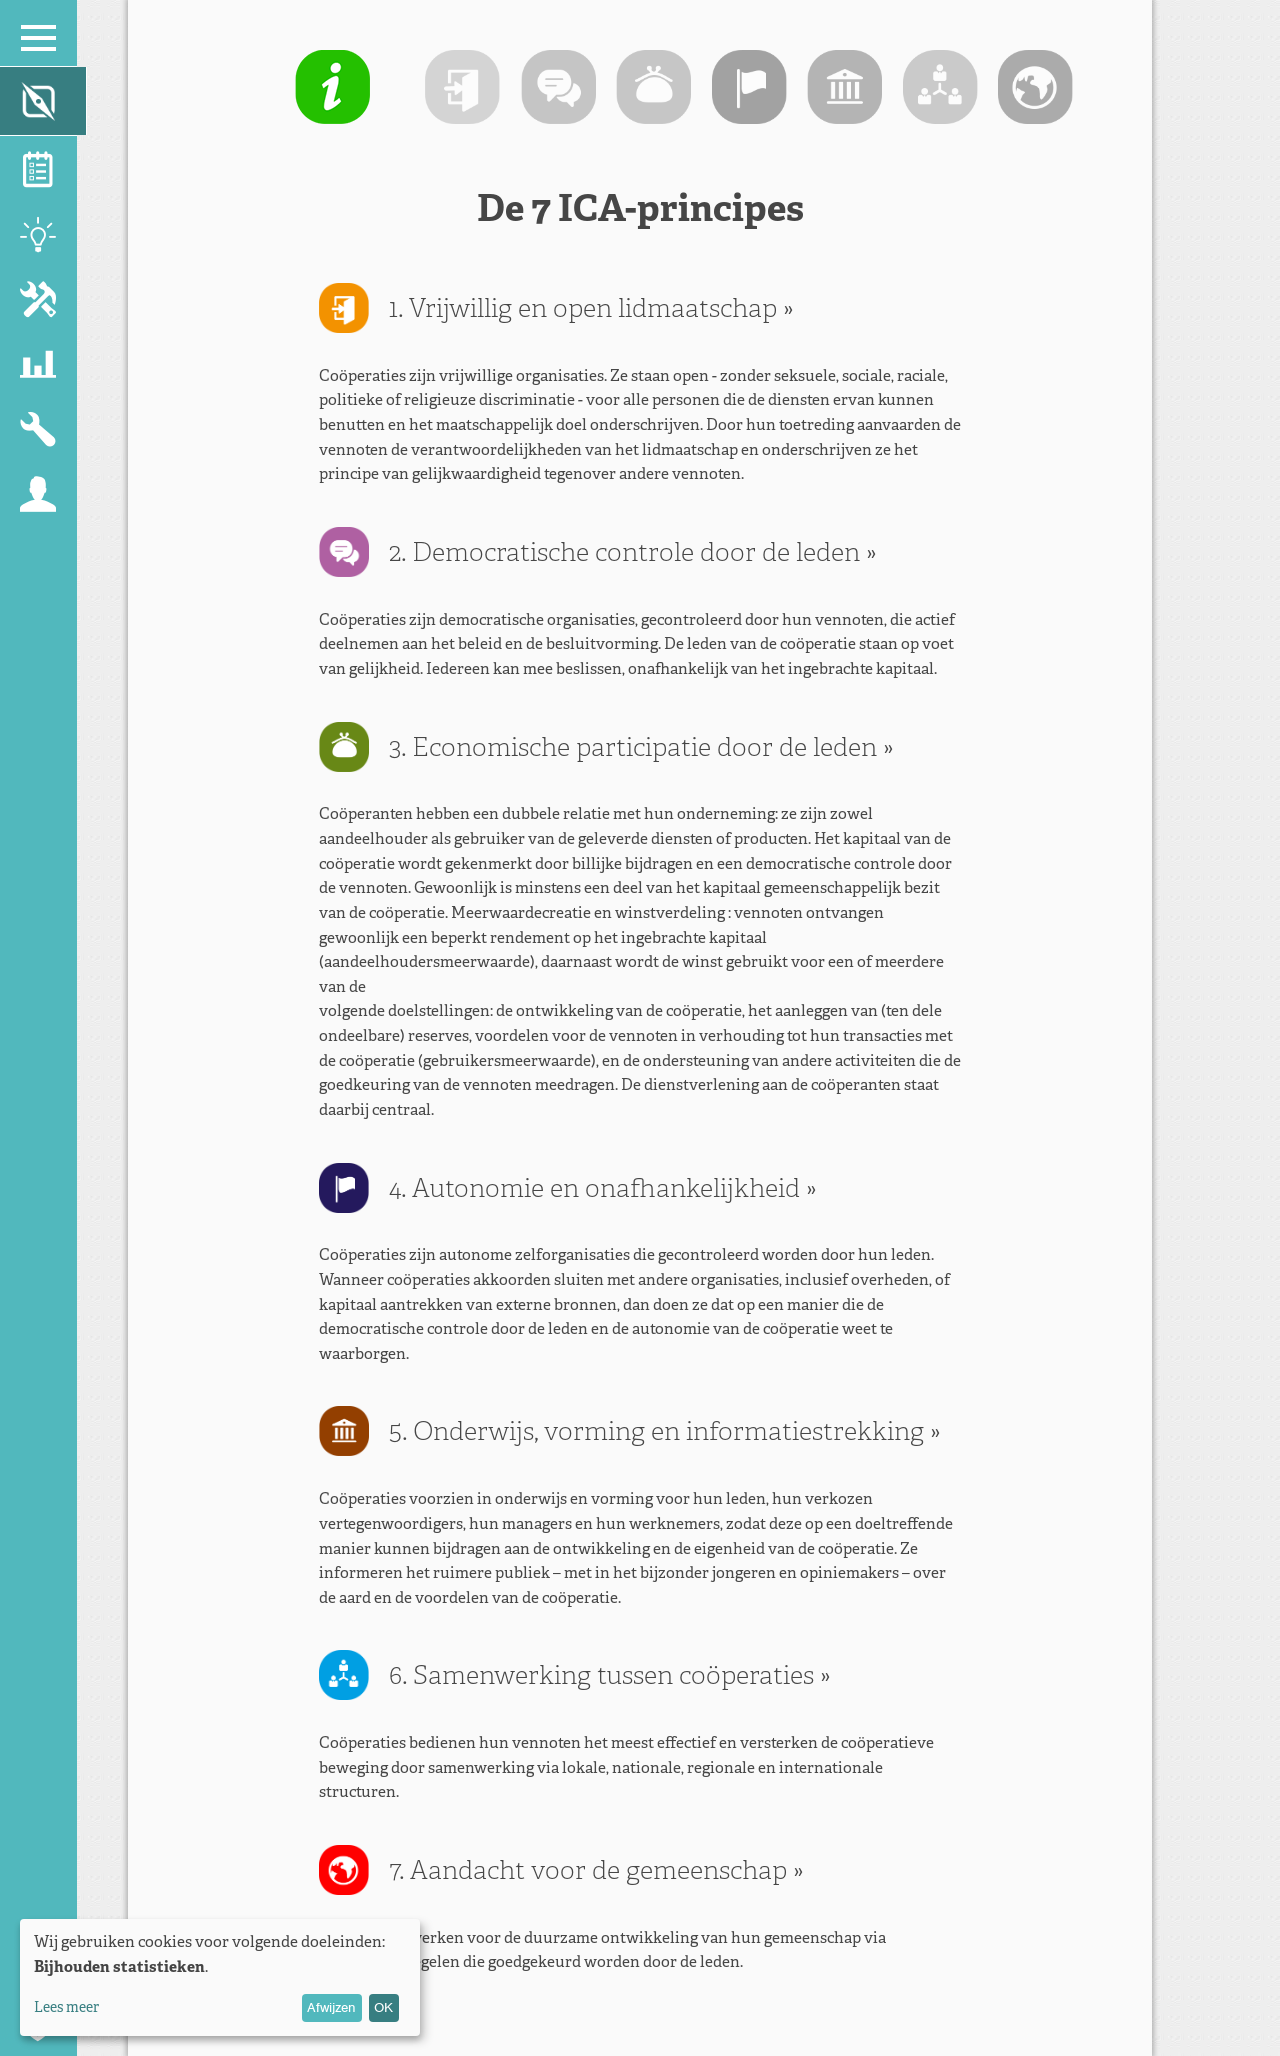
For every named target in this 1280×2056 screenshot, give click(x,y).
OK (383, 2007)
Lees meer (66, 2007)
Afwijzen (331, 2007)
